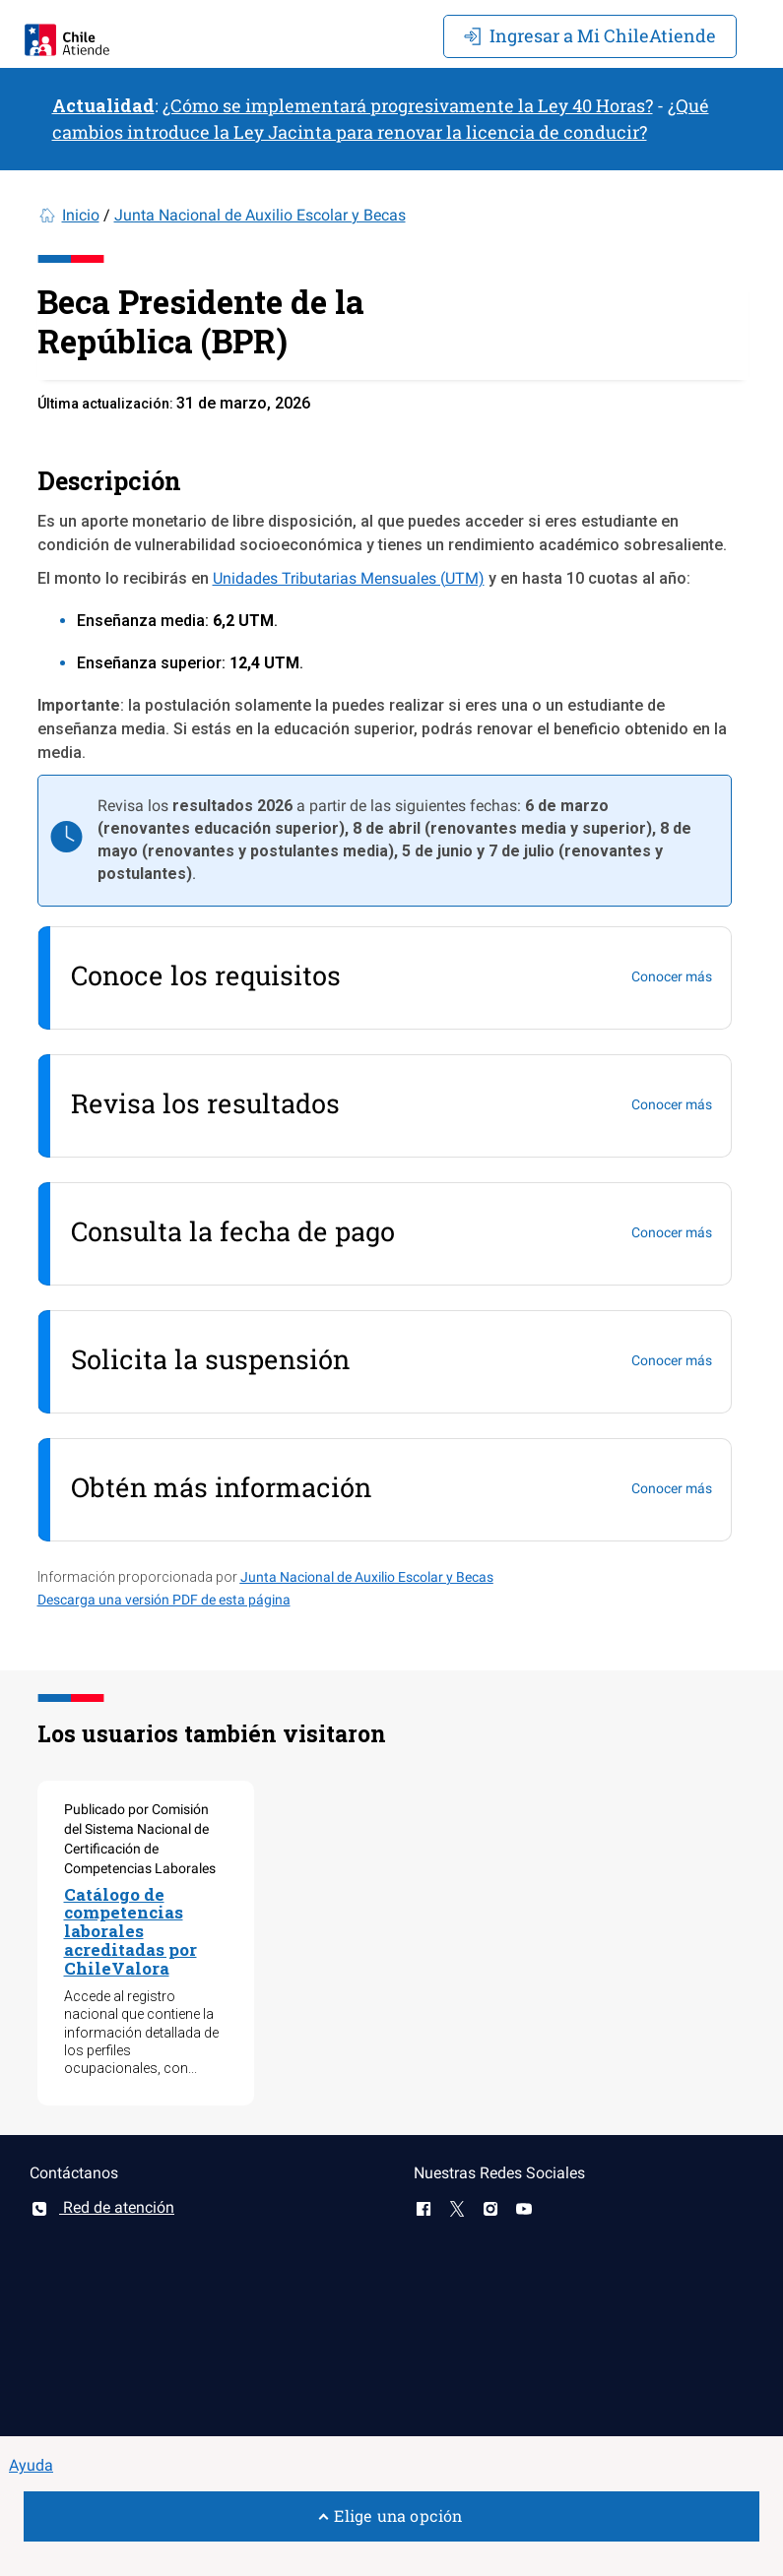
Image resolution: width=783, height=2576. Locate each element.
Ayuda (31, 2465)
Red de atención (102, 2207)
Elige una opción (391, 2515)
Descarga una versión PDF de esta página (164, 1599)
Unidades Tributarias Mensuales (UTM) (349, 578)
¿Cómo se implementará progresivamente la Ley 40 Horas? (408, 105)
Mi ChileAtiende (590, 35)
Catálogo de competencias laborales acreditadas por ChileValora (130, 1931)
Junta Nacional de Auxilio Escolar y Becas (260, 215)
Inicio (80, 215)
